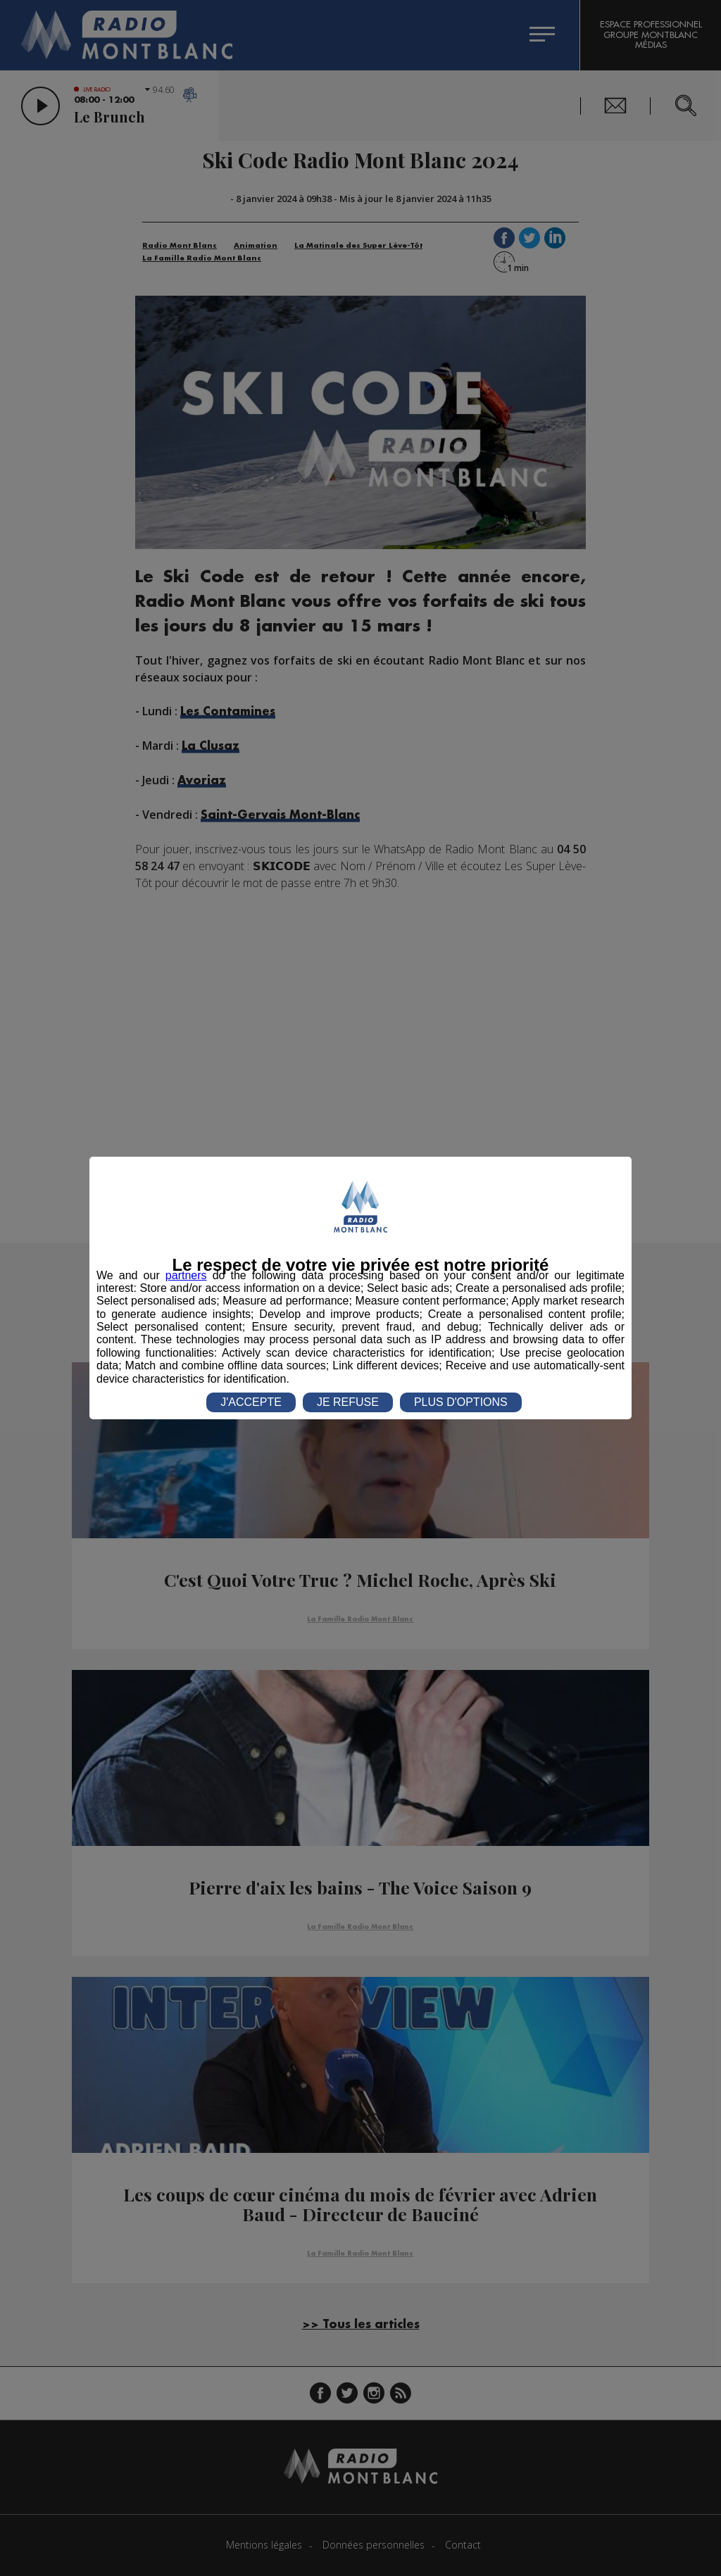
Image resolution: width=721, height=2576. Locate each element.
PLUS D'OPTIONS (461, 1402)
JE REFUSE (348, 1402)
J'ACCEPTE (251, 1402)
